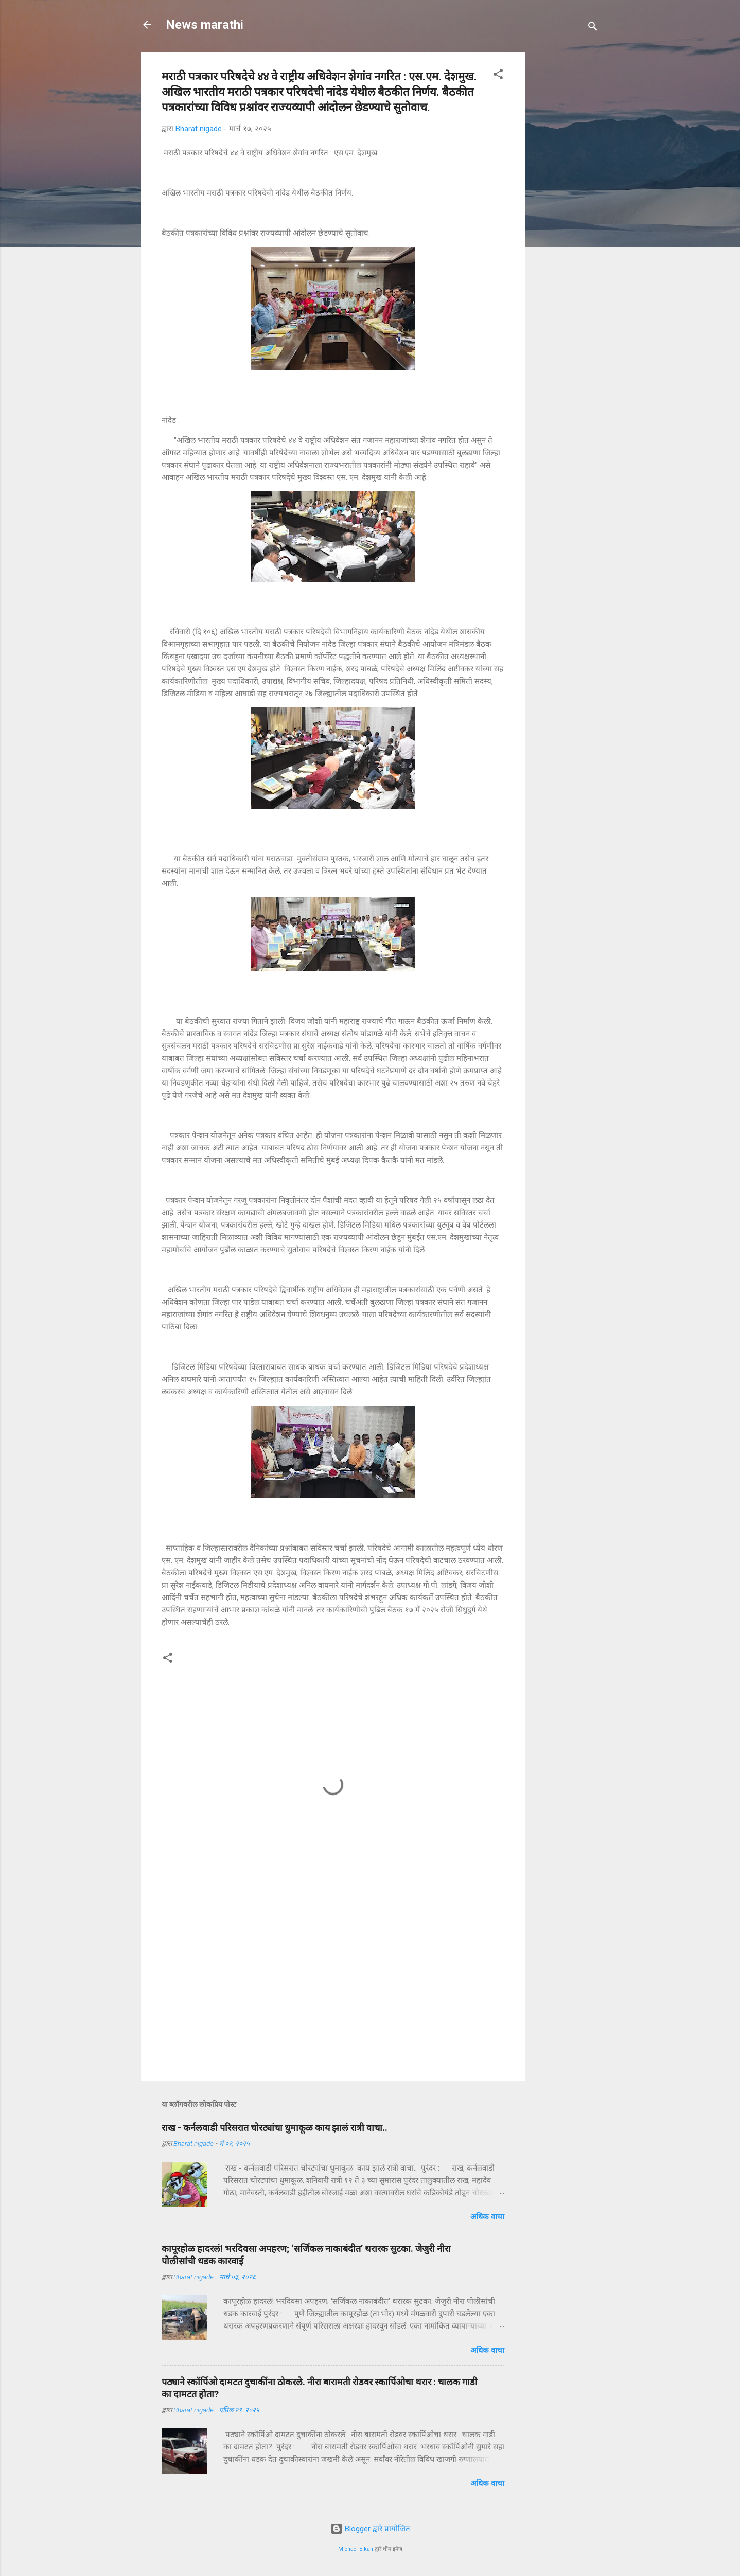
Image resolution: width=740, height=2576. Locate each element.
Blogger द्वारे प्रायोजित (370, 2528)
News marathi (204, 24)
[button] (498, 76)
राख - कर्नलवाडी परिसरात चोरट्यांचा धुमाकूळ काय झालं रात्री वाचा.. (274, 2127)
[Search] (593, 28)
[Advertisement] (610, 116)
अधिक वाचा (487, 2217)
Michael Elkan (355, 2549)
